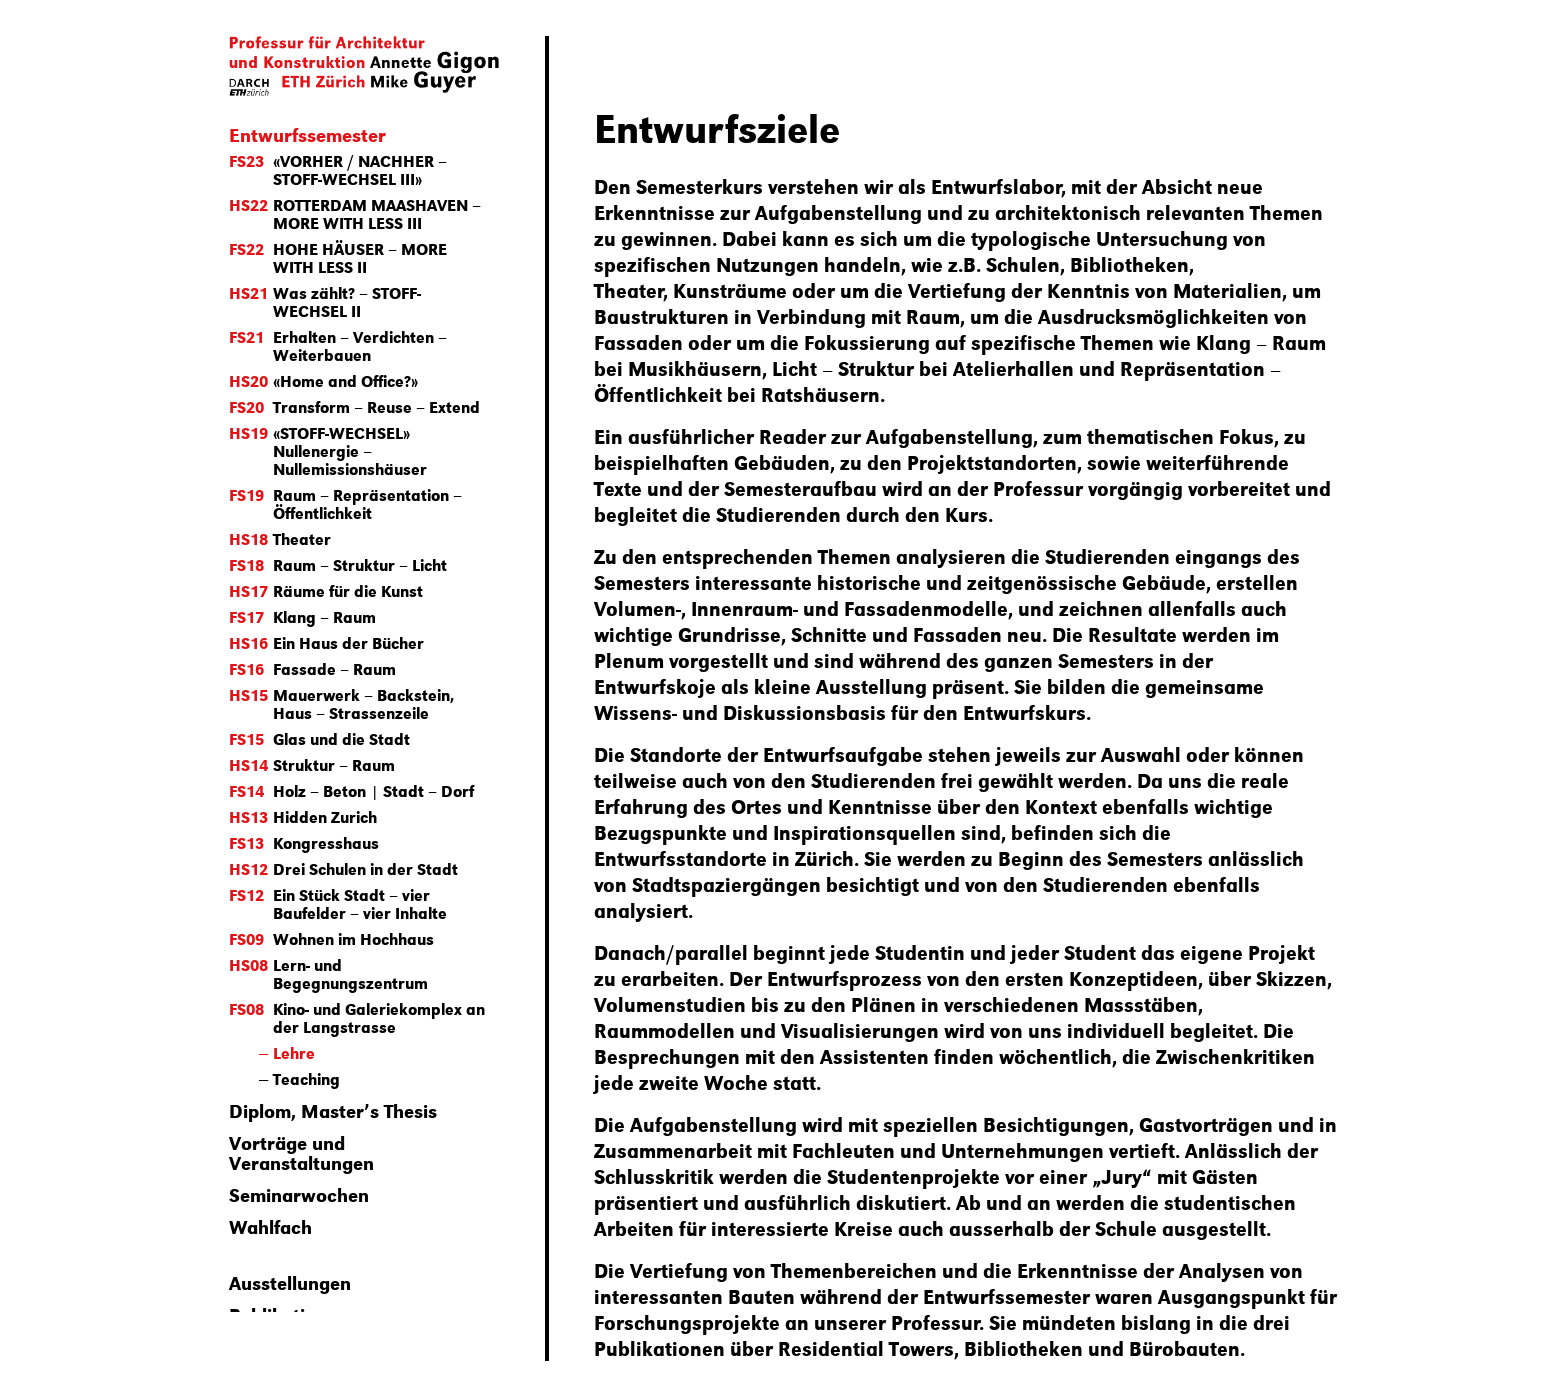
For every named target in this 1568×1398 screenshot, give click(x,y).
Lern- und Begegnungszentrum (328, 973)
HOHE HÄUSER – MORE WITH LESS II (338, 257)
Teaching (306, 1078)
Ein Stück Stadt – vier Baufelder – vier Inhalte (338, 903)
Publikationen (288, 1314)
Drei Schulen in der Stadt (343, 868)
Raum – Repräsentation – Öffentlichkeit (345, 503)
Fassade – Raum (312, 668)
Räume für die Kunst (326, 590)
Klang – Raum (302, 616)
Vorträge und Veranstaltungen (301, 1152)
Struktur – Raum (312, 764)
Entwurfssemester (307, 134)
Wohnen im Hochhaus (331, 938)
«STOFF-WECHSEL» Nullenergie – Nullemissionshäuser (328, 450)
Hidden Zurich (303, 816)
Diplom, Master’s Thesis (333, 1110)
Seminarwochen (299, 1194)
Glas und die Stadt (319, 738)
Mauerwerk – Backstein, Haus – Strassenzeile (341, 703)
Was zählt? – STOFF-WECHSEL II (325, 301)
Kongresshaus (304, 842)
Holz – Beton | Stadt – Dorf (351, 790)
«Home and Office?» (323, 380)
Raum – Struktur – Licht (338, 564)
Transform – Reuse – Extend (354, 406)
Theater (280, 538)
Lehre (294, 1052)
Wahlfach (270, 1226)
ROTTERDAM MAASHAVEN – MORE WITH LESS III (355, 213)
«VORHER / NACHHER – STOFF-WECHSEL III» (338, 169)
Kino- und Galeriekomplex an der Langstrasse (357, 1017)
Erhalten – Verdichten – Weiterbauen (338, 345)
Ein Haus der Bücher (326, 642)
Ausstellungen (290, 1282)
